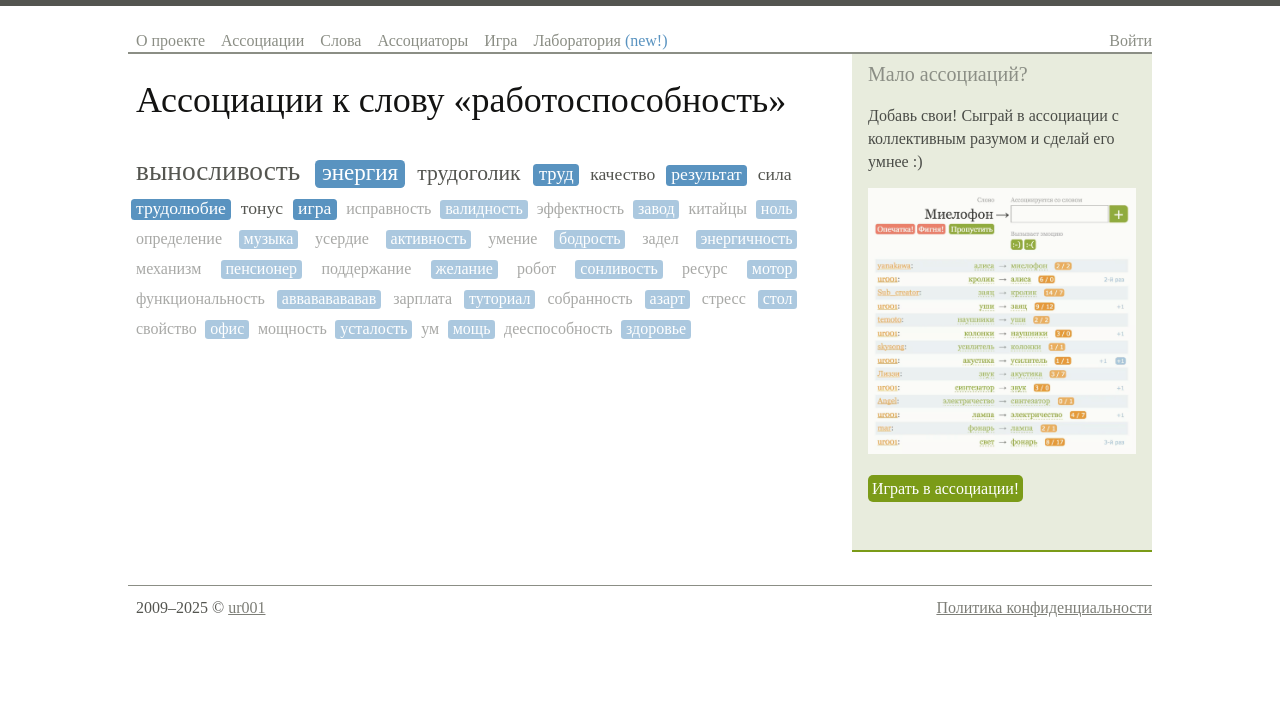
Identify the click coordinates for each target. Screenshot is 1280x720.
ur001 (246, 607)
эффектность (580, 208)
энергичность (746, 238)
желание (464, 268)
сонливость (618, 268)
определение (179, 238)
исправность (388, 208)
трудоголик (468, 173)
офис (227, 328)
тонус (262, 208)
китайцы (717, 208)
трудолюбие (181, 208)
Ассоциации (262, 40)
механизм (168, 268)
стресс (724, 298)
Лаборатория (600, 40)
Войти (1130, 40)
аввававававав (329, 298)
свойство (166, 328)
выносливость (218, 171)
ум (430, 328)
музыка (269, 238)
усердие (342, 238)
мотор (772, 268)
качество (622, 174)
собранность (589, 298)
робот (536, 268)
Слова (340, 40)
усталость (373, 328)
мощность (292, 328)
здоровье (656, 328)
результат (706, 174)
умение (512, 238)
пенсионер (262, 268)
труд (556, 174)
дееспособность (558, 328)
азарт (667, 298)
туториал (499, 298)
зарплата (422, 298)
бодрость (590, 238)
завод (656, 208)
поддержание (366, 268)
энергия (360, 172)
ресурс (705, 268)
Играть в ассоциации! (945, 488)
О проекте (170, 40)
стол (778, 298)
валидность (484, 208)
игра (314, 208)
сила (775, 174)
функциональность (200, 298)
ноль (777, 208)
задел (660, 238)
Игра (500, 40)
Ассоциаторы (422, 40)
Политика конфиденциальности (1044, 607)
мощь (472, 328)
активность (429, 238)
